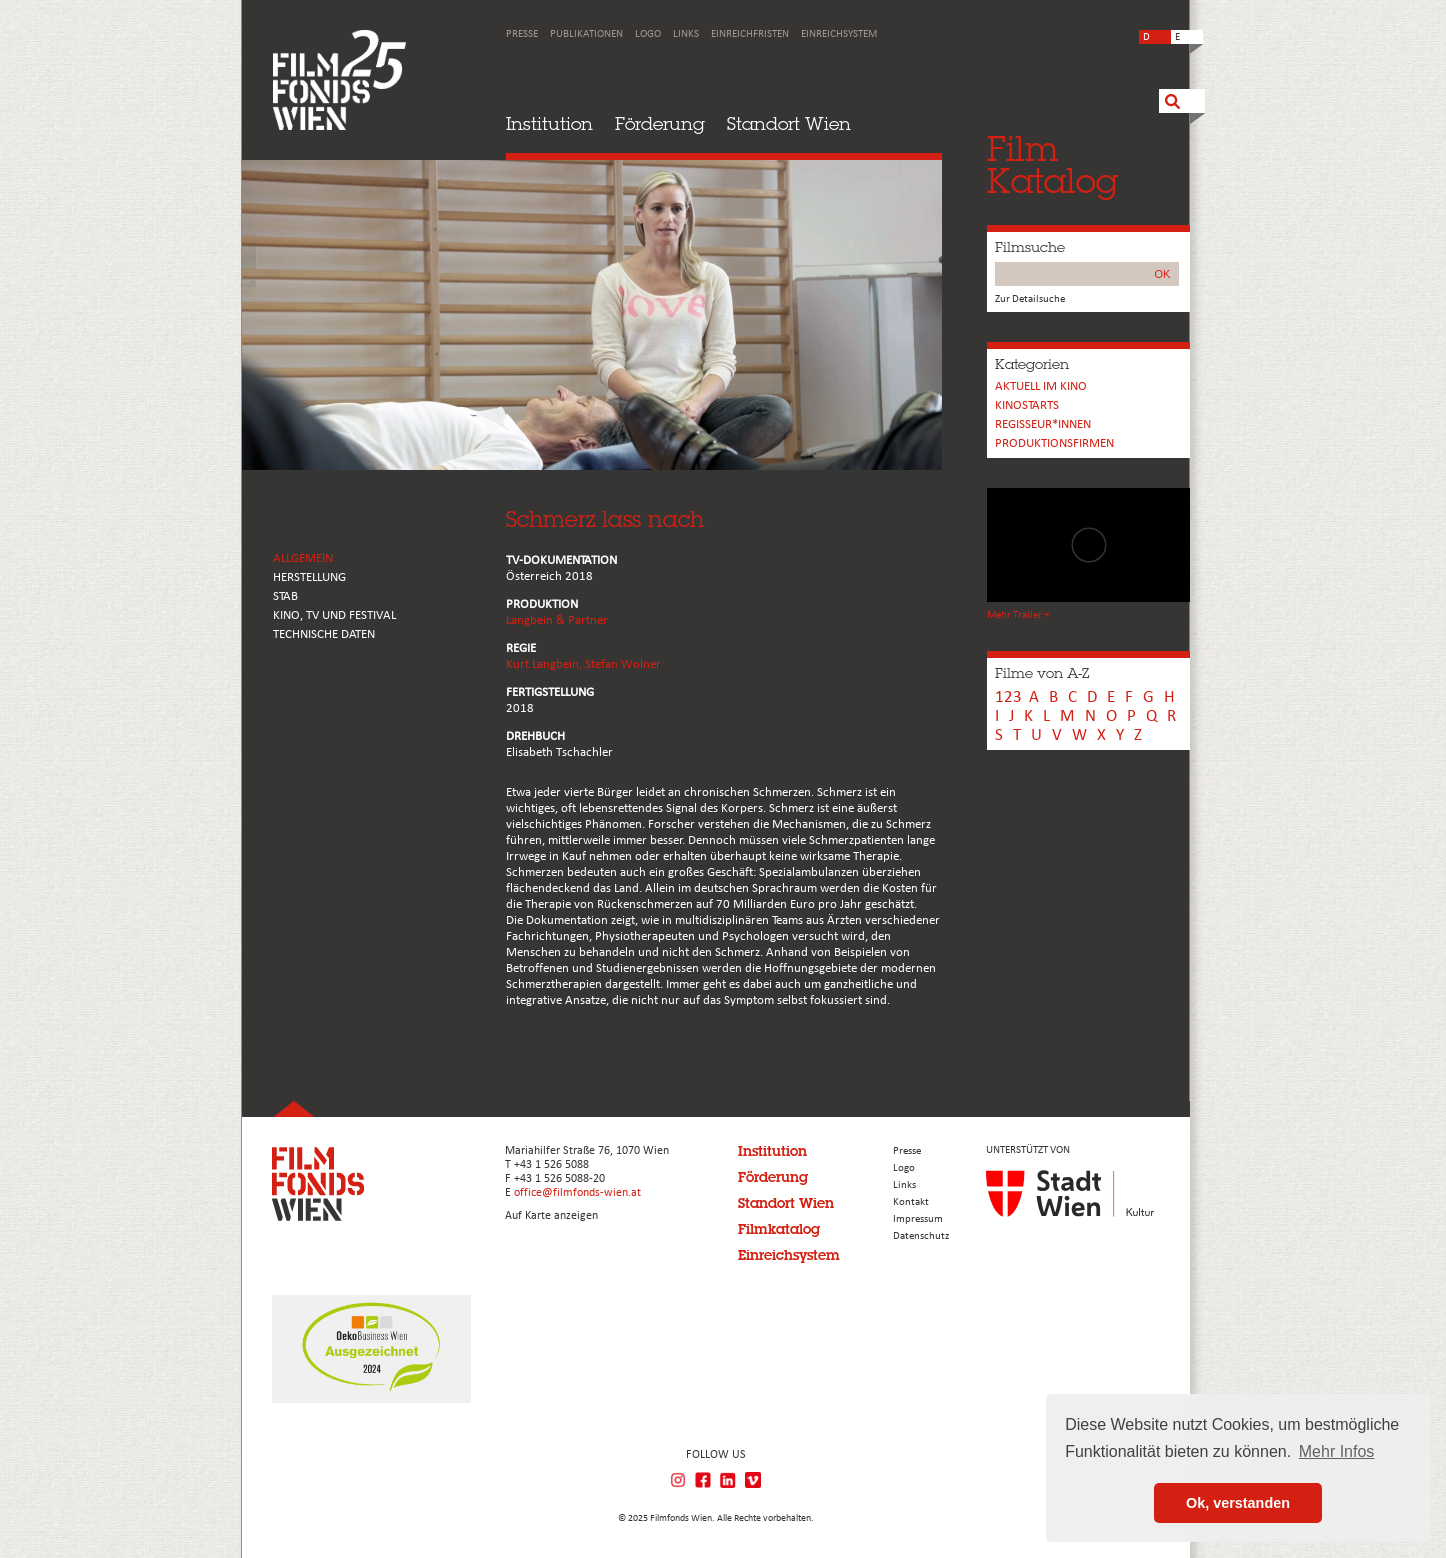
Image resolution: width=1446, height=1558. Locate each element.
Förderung (660, 123)
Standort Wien (789, 123)
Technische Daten (324, 634)
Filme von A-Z (1042, 673)
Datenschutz (921, 1236)
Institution (549, 123)
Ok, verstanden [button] (1238, 1503)
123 (1008, 697)
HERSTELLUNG (309, 577)
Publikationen (586, 34)
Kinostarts (1027, 405)
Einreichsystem (839, 34)
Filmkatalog (779, 1229)
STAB (285, 596)
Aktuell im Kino (1041, 386)
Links (686, 34)
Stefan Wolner (623, 664)
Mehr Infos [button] (1337, 1451)
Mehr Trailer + (1018, 615)
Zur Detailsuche (1030, 299)
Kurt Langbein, (545, 664)
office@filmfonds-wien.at (577, 1193)
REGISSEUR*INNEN (1043, 424)
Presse (522, 34)
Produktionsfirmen (1054, 443)
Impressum (918, 1219)
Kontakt (911, 1202)
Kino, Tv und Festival (334, 615)
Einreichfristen (750, 34)
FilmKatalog (1052, 164)
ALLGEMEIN (303, 558)
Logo (648, 34)
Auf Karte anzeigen (551, 1216)
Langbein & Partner (557, 620)
